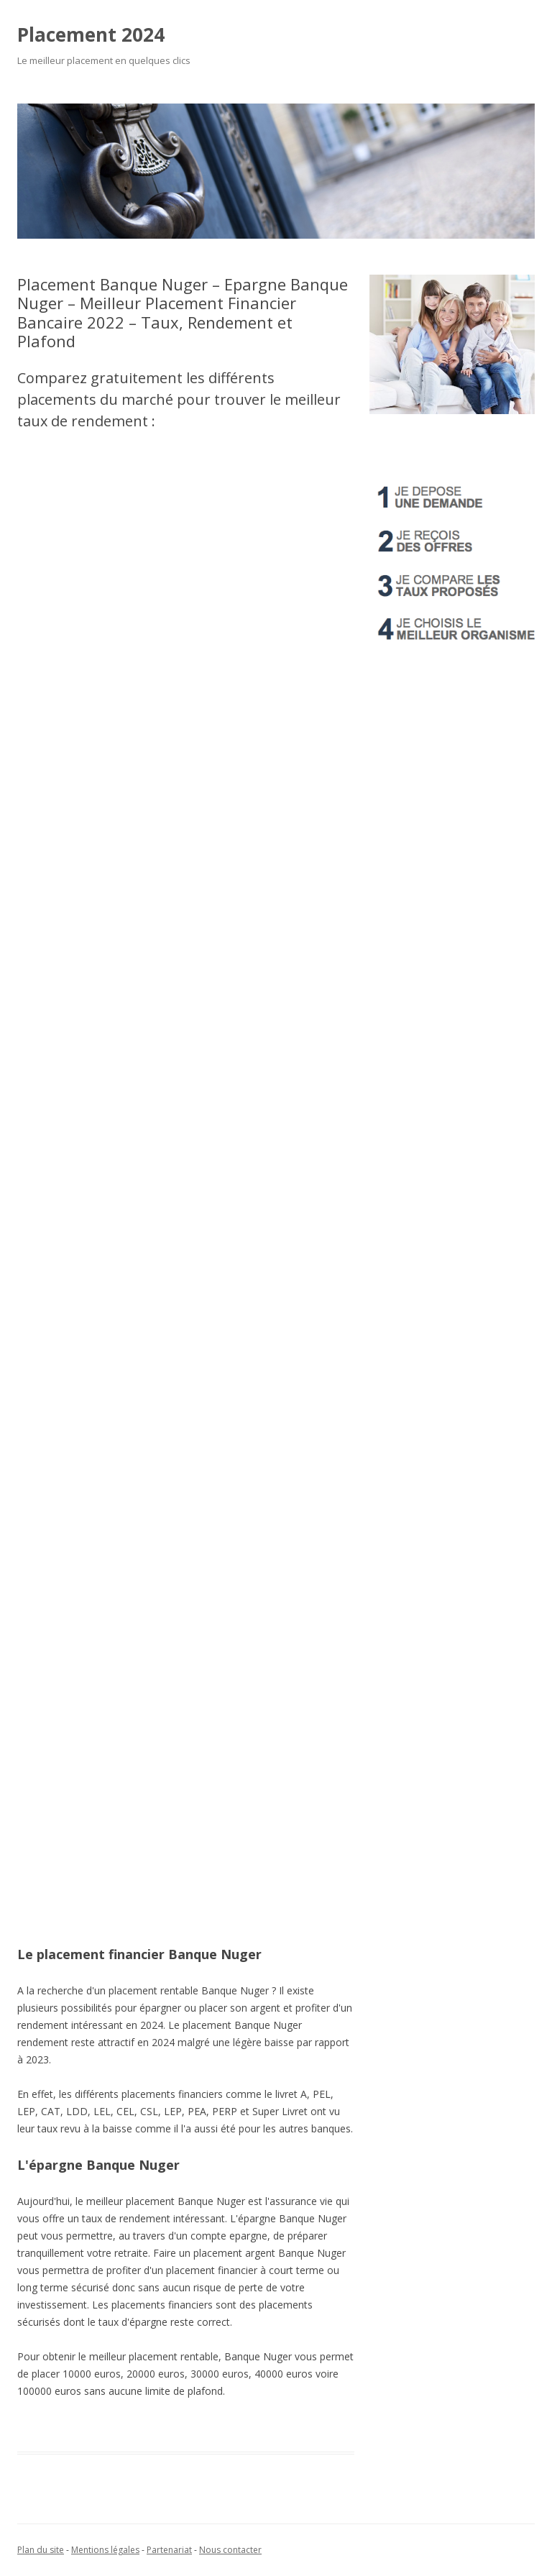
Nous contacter (230, 2550)
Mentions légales (105, 2550)
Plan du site (40, 2550)
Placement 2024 (91, 34)
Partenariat (169, 2550)
